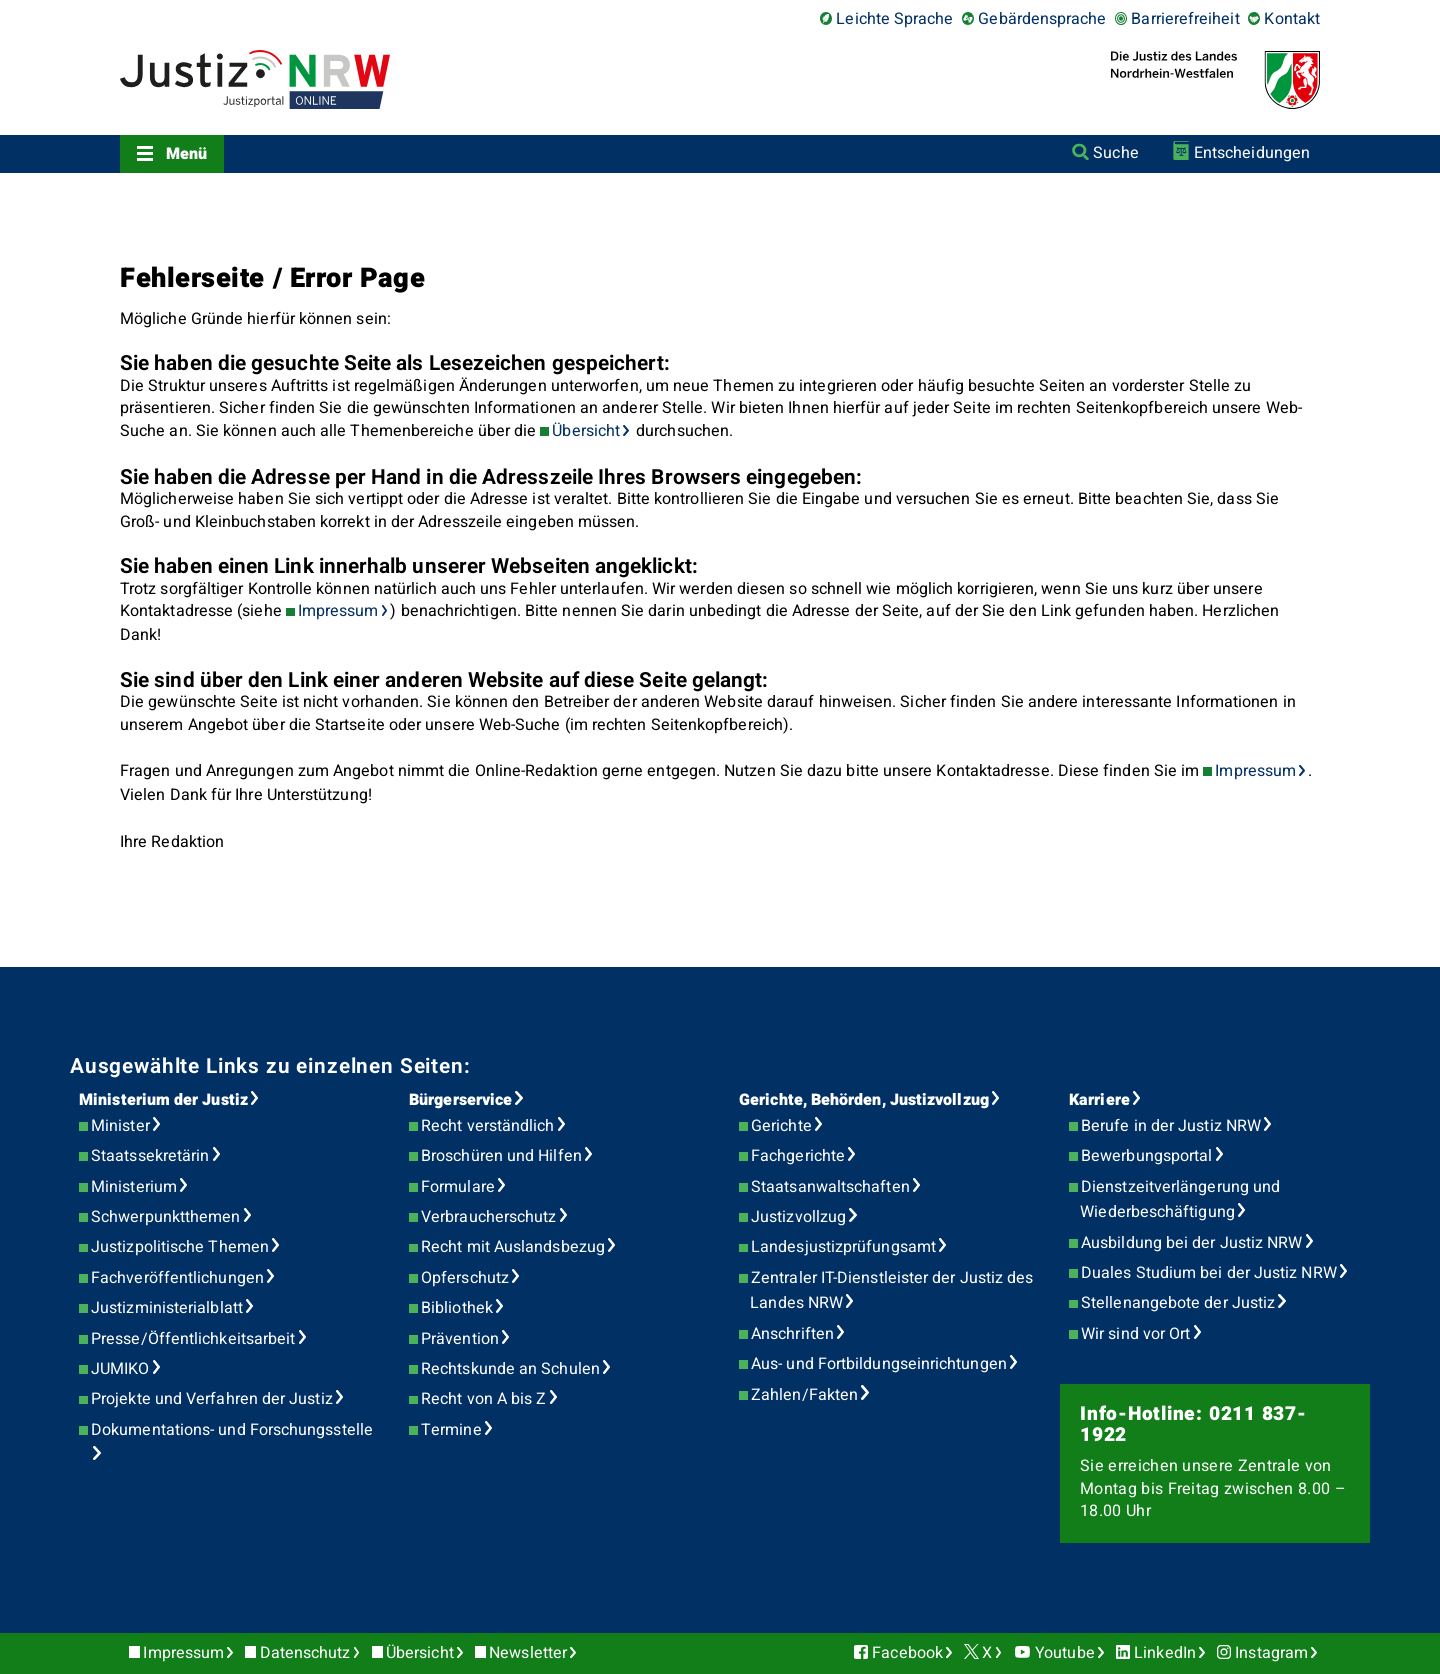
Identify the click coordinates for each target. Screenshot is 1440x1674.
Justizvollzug (798, 1217)
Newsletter (528, 1653)
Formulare (458, 1187)
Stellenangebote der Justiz (1178, 1303)
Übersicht (586, 431)
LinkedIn (1165, 1653)
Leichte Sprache (894, 19)
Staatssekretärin (150, 1156)
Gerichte (781, 1126)
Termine (451, 1430)
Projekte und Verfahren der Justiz (212, 1399)
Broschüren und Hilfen (501, 1156)
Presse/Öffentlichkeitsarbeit (193, 1339)
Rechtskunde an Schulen (510, 1369)
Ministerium (134, 1187)
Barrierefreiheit (1185, 19)
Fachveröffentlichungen (177, 1278)
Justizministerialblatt (167, 1308)
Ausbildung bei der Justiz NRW (1191, 1243)
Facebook (907, 1653)
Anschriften (792, 1334)
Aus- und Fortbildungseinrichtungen (879, 1364)
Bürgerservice (460, 1100)
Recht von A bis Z (483, 1399)
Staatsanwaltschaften (830, 1187)
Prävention (460, 1339)
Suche (1115, 153)
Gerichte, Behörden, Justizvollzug (864, 1100)
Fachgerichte (798, 1156)
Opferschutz (465, 1278)
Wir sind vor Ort (1135, 1334)
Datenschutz (305, 1653)
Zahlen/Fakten (804, 1395)
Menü (186, 154)
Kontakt (1292, 19)
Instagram (1271, 1653)
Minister (120, 1126)
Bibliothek (457, 1308)
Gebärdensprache (1042, 19)
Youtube (1065, 1653)
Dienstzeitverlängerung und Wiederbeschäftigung (1180, 1200)
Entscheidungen (1252, 153)
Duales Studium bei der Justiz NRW (1209, 1273)
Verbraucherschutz (488, 1217)
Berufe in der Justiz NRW (1171, 1126)
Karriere (1099, 1100)
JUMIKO (120, 1369)
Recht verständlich (487, 1126)
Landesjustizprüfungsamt (843, 1247)
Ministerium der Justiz (163, 1100)
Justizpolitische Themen (180, 1247)
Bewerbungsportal (1146, 1156)
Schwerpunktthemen (165, 1217)
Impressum (338, 611)
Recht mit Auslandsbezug (513, 1247)
